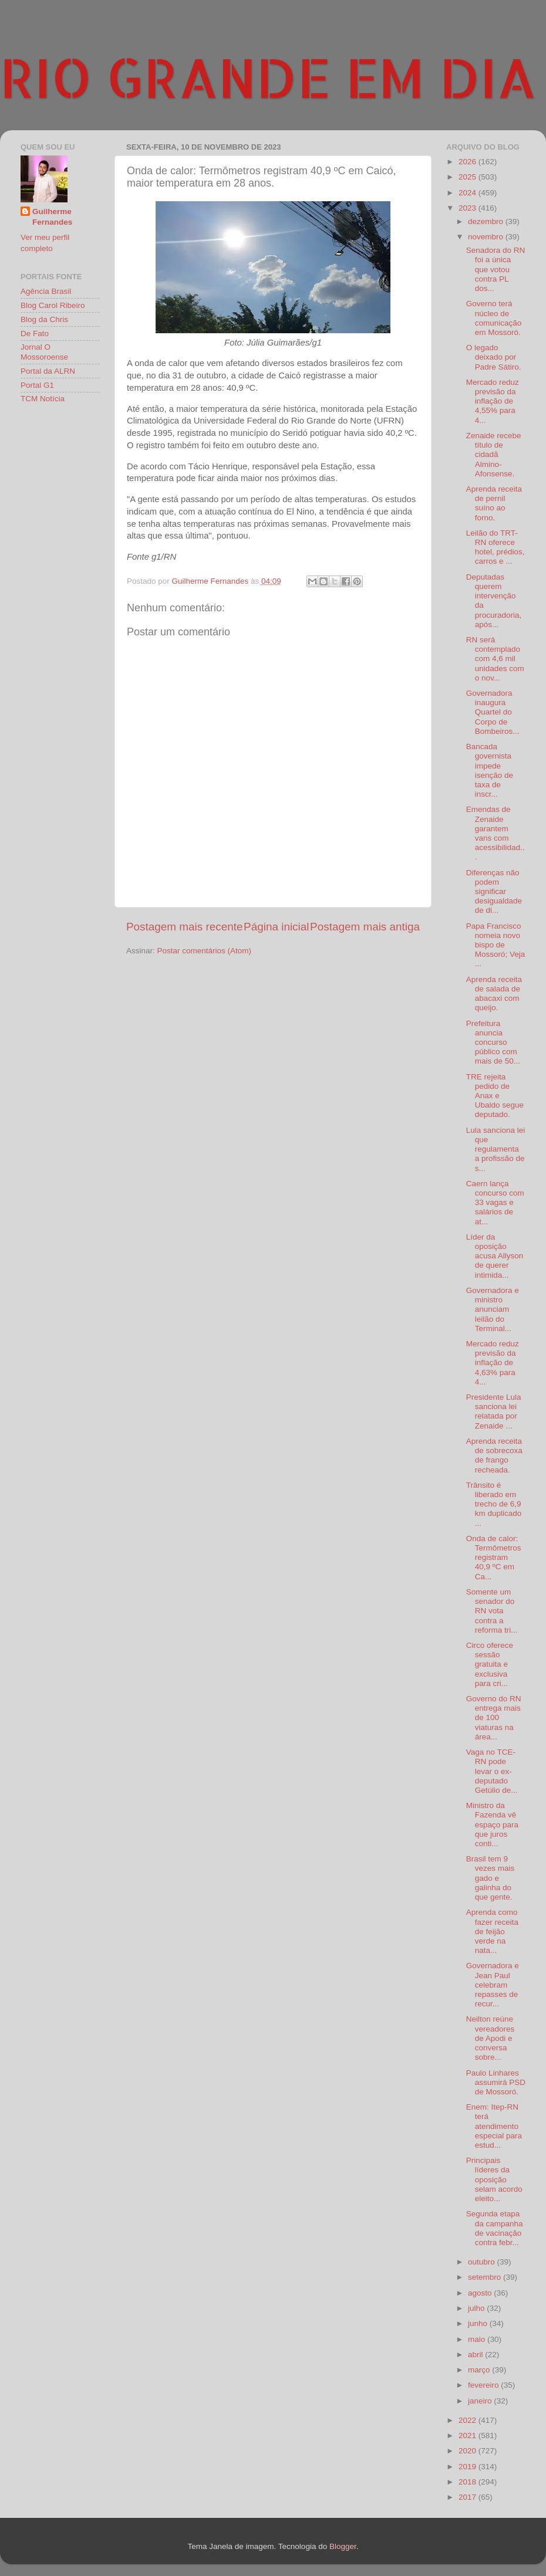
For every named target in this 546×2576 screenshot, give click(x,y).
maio (477, 2339)
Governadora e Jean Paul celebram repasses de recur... (492, 1984)
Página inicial (276, 926)
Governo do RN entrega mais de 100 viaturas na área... (493, 1717)
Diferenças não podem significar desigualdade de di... (494, 891)
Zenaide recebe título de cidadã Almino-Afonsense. (493, 454)
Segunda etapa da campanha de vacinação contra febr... (494, 2228)
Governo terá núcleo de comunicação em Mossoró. (494, 318)
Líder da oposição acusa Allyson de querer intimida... (495, 1256)
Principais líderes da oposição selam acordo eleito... (494, 2179)
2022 (468, 2420)
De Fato (35, 333)
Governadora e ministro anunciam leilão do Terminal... (492, 1309)
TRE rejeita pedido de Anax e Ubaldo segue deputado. (495, 1095)
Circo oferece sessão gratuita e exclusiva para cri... (489, 1664)
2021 (468, 2435)
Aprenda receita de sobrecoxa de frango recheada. (494, 1455)
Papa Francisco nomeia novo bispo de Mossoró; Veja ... (495, 945)
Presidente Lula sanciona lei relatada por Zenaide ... (493, 1411)
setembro (485, 2277)
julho (477, 2308)
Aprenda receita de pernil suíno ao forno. (494, 503)
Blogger (342, 2546)
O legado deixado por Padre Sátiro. (493, 357)
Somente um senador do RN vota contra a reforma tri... (492, 1610)
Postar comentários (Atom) (204, 950)
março (480, 2369)
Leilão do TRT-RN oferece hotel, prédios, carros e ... (495, 547)
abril (476, 2354)
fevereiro (484, 2385)
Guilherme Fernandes (52, 217)
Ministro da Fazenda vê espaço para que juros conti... (492, 1824)
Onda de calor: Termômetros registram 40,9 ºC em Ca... (493, 1557)
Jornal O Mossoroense (44, 352)
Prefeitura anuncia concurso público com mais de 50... (493, 1042)
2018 (468, 2481)
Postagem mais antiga (365, 926)
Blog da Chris (44, 319)
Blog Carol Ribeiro (53, 305)
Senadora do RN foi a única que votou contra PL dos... (495, 269)
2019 (468, 2466)
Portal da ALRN (48, 371)
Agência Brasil (46, 291)
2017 (468, 2497)
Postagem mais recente (184, 926)
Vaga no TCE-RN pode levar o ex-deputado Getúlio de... (492, 1771)
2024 (468, 192)
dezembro (486, 221)
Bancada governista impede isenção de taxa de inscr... (489, 770)
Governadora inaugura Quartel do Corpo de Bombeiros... (493, 712)
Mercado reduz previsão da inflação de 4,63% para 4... (492, 1362)
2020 (468, 2450)
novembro (486, 236)
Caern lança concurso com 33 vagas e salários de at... (495, 1202)
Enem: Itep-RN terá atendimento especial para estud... (494, 2126)
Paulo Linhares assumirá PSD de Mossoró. (495, 2082)
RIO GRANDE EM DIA (268, 76)
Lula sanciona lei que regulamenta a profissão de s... (495, 1149)
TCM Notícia (43, 398)
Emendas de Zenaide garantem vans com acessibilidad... (495, 833)
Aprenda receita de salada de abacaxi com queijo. (494, 994)
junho (479, 2323)
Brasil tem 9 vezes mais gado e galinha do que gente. (490, 1877)
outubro (482, 2261)
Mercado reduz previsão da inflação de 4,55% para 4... (492, 401)
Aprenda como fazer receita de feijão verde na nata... (492, 1931)
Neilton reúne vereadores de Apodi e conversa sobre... (490, 2038)
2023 (468, 208)
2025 (468, 176)
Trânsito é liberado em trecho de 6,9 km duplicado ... (494, 1504)
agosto (481, 2293)
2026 (468, 161)
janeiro (481, 2400)
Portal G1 (37, 385)
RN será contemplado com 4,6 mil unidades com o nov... (495, 658)
